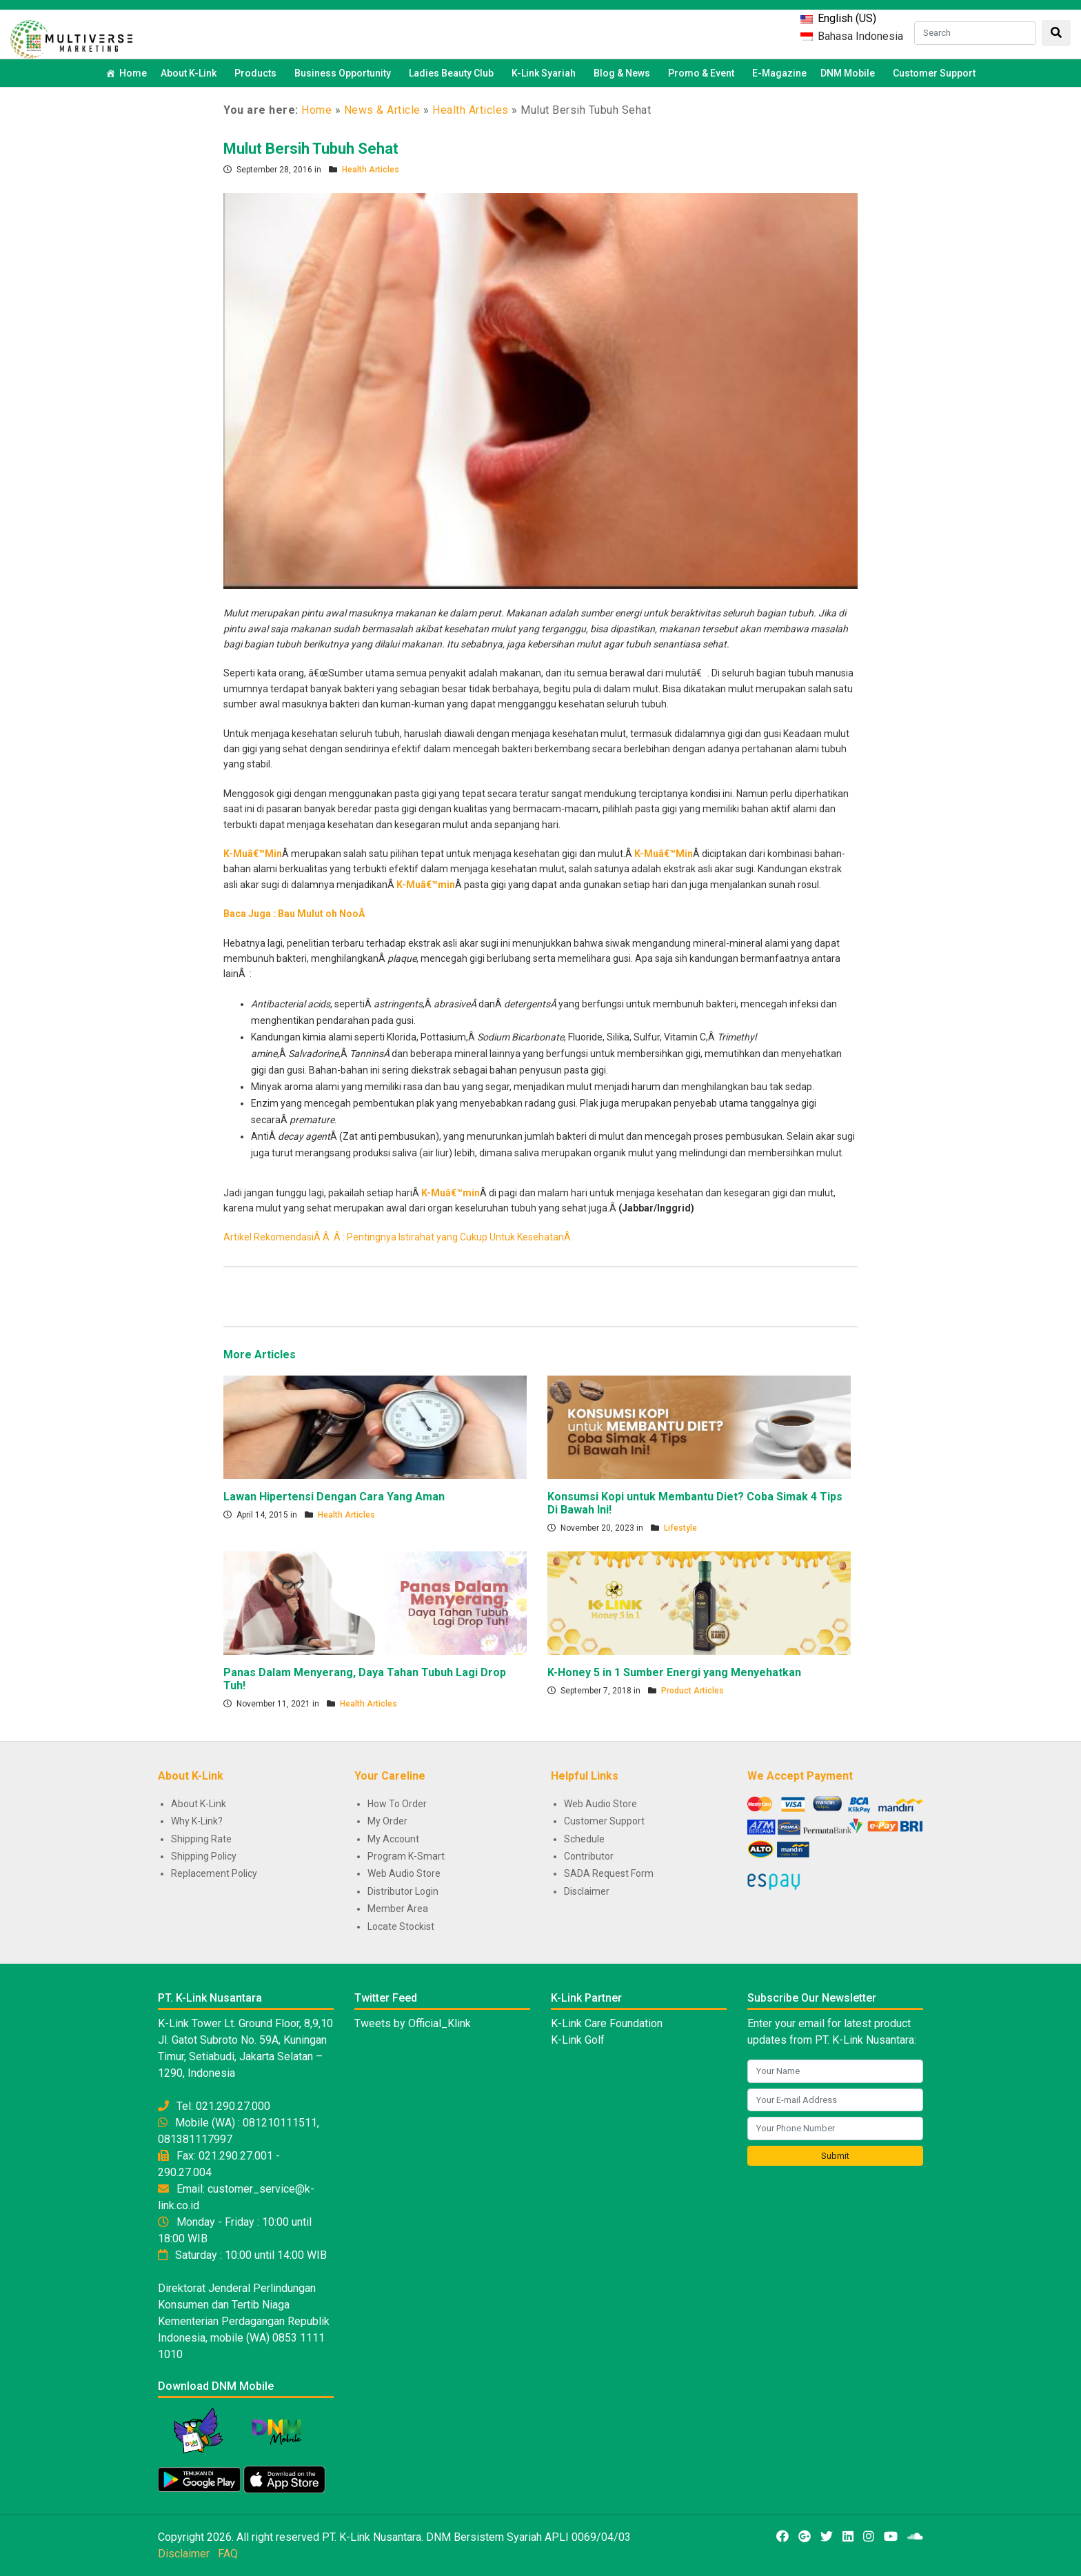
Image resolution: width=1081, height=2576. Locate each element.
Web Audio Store (404, 1873)
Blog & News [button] (624, 73)
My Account (393, 1838)
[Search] (975, 33)
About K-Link (198, 1803)
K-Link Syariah (546, 73)
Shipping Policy (203, 1856)
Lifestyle (680, 1528)
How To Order (397, 1803)
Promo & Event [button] (703, 73)
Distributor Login (402, 1891)
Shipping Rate (201, 1838)
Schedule (584, 1838)
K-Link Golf (578, 2039)
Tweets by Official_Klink (412, 2023)
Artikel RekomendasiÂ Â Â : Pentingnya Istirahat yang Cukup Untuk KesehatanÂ (398, 1236)
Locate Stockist (400, 1926)
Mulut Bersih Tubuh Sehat (310, 148)
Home (133, 73)
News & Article (382, 110)
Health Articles (470, 110)
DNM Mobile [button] (849, 73)
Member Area (397, 1908)
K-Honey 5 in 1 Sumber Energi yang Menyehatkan (674, 1672)
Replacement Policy (214, 1873)
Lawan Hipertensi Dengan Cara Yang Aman (334, 1496)
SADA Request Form (609, 1873)
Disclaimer (586, 1891)
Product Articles (692, 1690)
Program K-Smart (406, 1856)
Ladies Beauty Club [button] (453, 73)
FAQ (228, 2553)
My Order (387, 1821)
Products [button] (257, 73)
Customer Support (934, 73)
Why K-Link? (197, 1821)
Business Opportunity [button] (344, 73)
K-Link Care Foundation (607, 2023)
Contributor (589, 1856)
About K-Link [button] (191, 73)
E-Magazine (779, 73)
